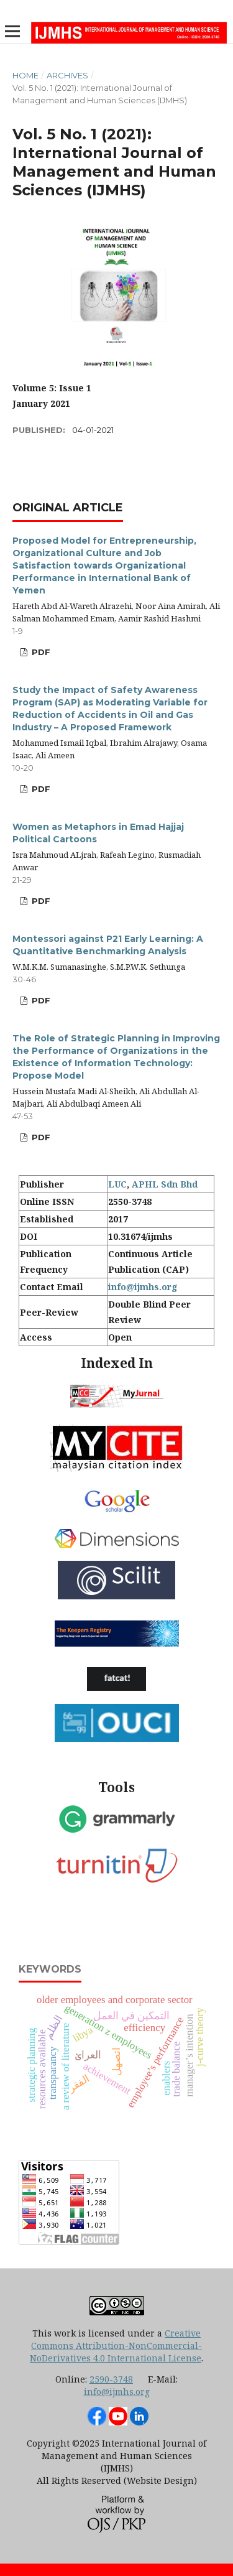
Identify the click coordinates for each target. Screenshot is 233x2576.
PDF (39, 652)
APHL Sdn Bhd (165, 1184)
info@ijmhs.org (143, 1287)
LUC (117, 1184)
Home (25, 75)
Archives (67, 75)
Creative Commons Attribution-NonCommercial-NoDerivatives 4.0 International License (116, 2345)
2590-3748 (111, 2379)
